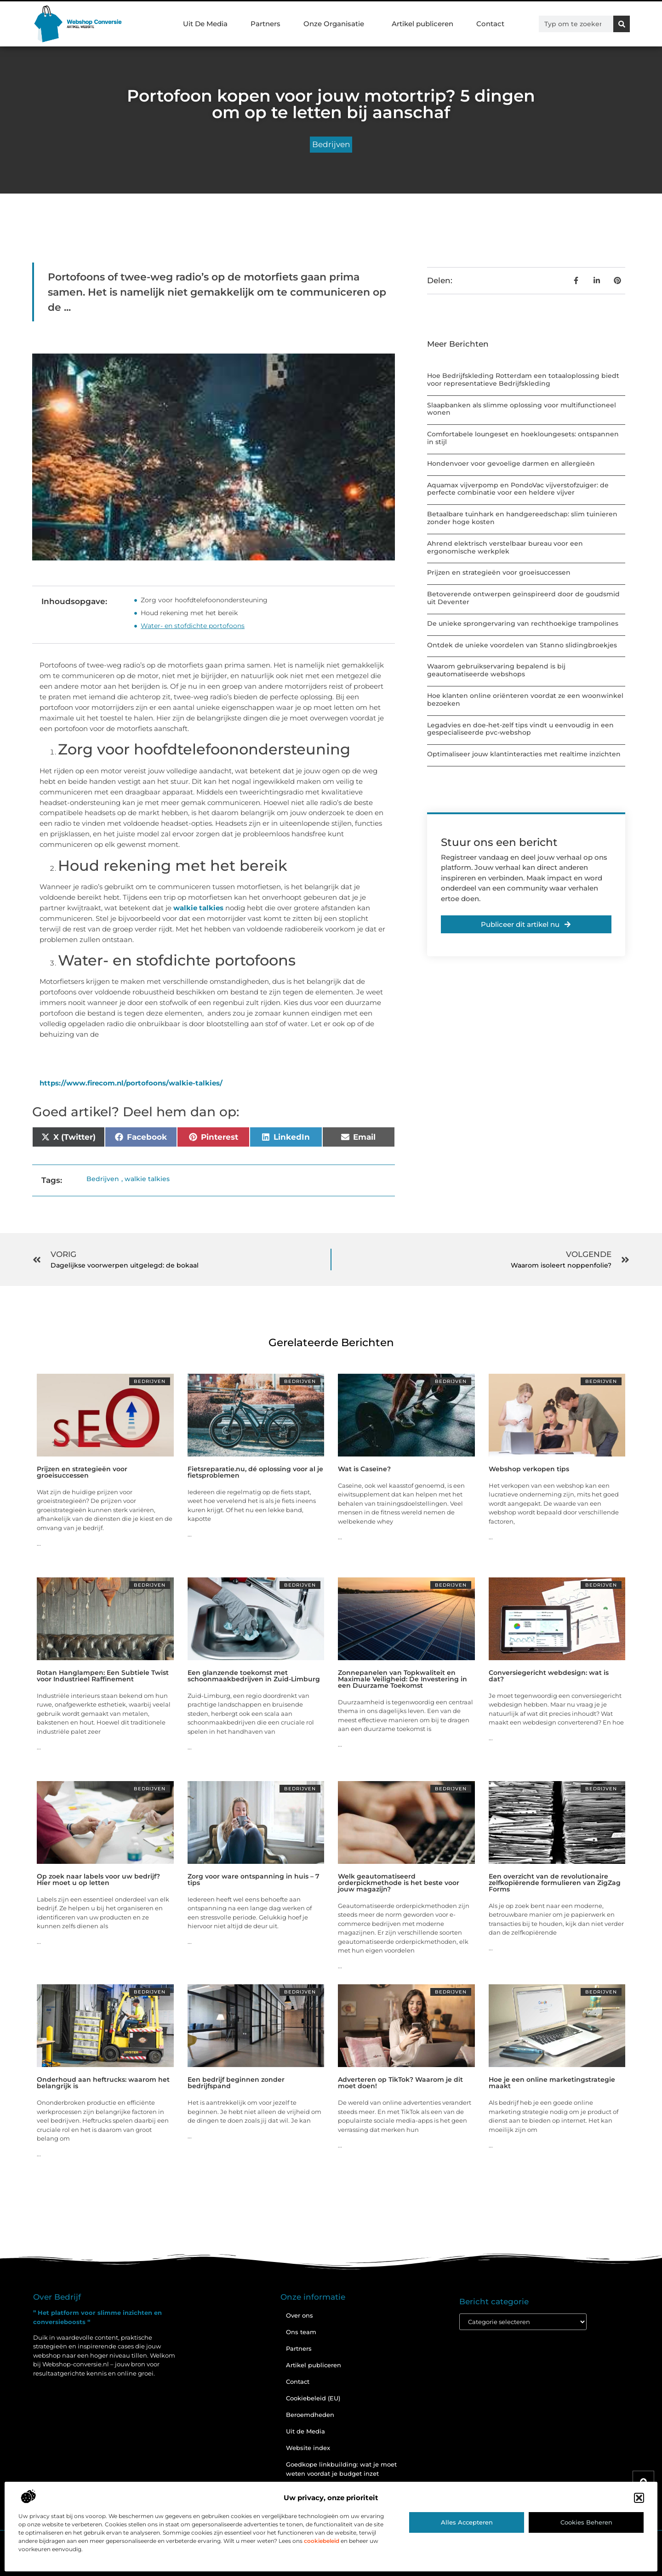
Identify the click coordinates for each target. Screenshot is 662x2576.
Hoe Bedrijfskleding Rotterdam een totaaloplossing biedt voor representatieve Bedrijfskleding (523, 379)
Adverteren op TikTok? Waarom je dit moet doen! (400, 2082)
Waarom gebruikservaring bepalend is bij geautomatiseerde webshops (496, 670)
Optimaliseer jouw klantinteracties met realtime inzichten (524, 754)
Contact (490, 23)
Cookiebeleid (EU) (313, 2398)
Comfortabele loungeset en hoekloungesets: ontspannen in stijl (523, 438)
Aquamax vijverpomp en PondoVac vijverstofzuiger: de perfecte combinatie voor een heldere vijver (518, 489)
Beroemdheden (310, 2414)
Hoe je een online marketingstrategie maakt (552, 2082)
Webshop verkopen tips (529, 1469)
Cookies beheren (586, 2522)
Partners (265, 23)
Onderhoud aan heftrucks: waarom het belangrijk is (103, 2082)
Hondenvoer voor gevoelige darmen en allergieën (511, 463)
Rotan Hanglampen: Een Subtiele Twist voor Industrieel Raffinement (103, 1675)
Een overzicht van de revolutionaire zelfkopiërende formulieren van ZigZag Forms (555, 1882)
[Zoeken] (621, 24)
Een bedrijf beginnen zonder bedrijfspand (236, 2082)
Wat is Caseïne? (364, 1469)
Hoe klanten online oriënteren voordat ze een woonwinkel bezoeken (525, 699)
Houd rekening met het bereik (189, 613)
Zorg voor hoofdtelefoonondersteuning (204, 600)
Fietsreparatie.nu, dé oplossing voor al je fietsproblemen (255, 1472)
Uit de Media (305, 2431)
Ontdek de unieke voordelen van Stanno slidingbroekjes (522, 645)
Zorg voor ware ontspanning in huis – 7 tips (254, 1879)
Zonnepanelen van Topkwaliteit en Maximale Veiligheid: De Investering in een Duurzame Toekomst (402, 1679)
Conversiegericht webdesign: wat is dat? (549, 1675)
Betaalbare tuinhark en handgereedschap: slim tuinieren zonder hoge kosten (522, 518)
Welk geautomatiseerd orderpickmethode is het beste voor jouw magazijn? (398, 1882)
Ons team (301, 2332)
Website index (308, 2447)
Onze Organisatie (336, 24)
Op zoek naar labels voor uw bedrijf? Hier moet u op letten (98, 1879)
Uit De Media (205, 23)
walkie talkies (198, 907)
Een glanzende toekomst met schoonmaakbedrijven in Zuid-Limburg (254, 1675)
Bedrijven (331, 144)
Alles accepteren (467, 2522)
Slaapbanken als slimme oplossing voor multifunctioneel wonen (521, 409)
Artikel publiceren (422, 23)
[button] (639, 2497)
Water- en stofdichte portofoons (193, 626)
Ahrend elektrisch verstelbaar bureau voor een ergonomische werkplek (505, 547)
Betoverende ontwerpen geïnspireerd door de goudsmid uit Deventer (523, 598)
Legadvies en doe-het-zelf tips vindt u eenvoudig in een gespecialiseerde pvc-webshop (520, 729)
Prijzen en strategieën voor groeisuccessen (499, 572)
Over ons (299, 2315)
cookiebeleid (321, 2540)
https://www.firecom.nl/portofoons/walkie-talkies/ (131, 1083)
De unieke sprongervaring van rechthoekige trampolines (522, 623)
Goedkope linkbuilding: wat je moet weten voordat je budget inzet (341, 2469)
